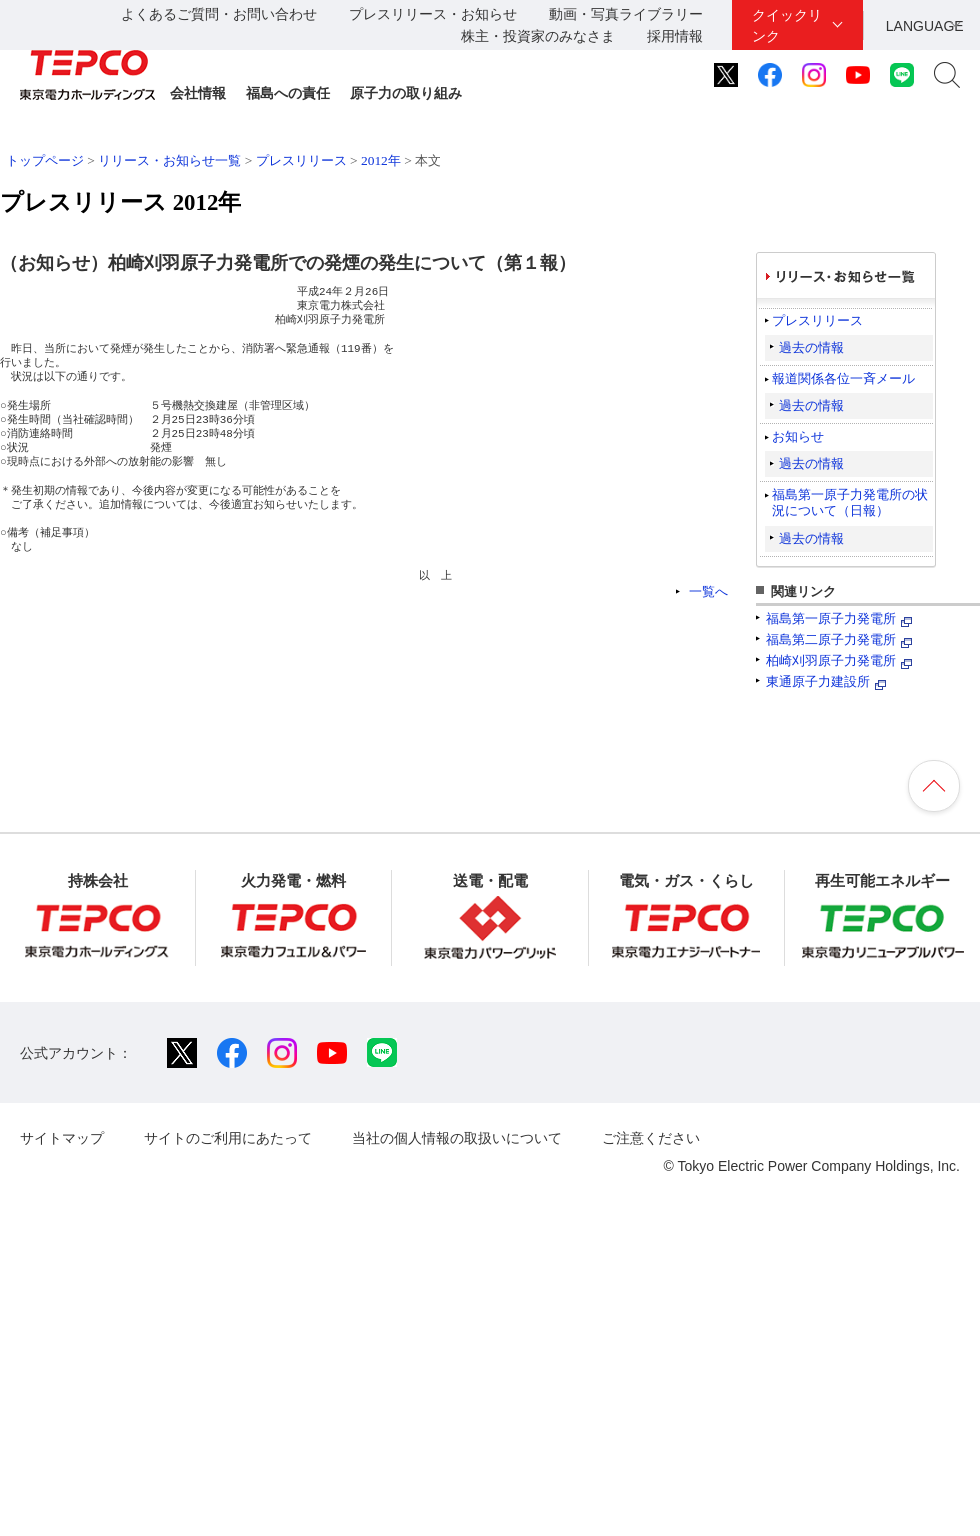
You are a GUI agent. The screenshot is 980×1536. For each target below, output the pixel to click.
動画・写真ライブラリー (626, 14)
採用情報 (675, 36)
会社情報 (198, 93)
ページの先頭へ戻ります (934, 786)
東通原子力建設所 (818, 681)
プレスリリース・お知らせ (433, 14)
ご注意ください (651, 1138)
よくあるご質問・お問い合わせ (219, 14)
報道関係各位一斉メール (843, 378)
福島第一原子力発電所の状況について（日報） (850, 502)
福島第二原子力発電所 (831, 639)
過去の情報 (811, 347)
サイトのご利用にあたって (228, 1138)
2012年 (381, 160)
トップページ (45, 160)
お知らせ (798, 436)
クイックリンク (787, 25)
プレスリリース (301, 160)
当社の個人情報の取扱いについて (457, 1138)
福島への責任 (288, 93)
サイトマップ (62, 1138)
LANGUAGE (925, 26)
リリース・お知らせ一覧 (169, 160)
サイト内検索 (947, 75)
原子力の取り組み (406, 93)
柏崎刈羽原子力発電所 (831, 660)
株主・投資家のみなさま (538, 36)
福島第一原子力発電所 (831, 618)
